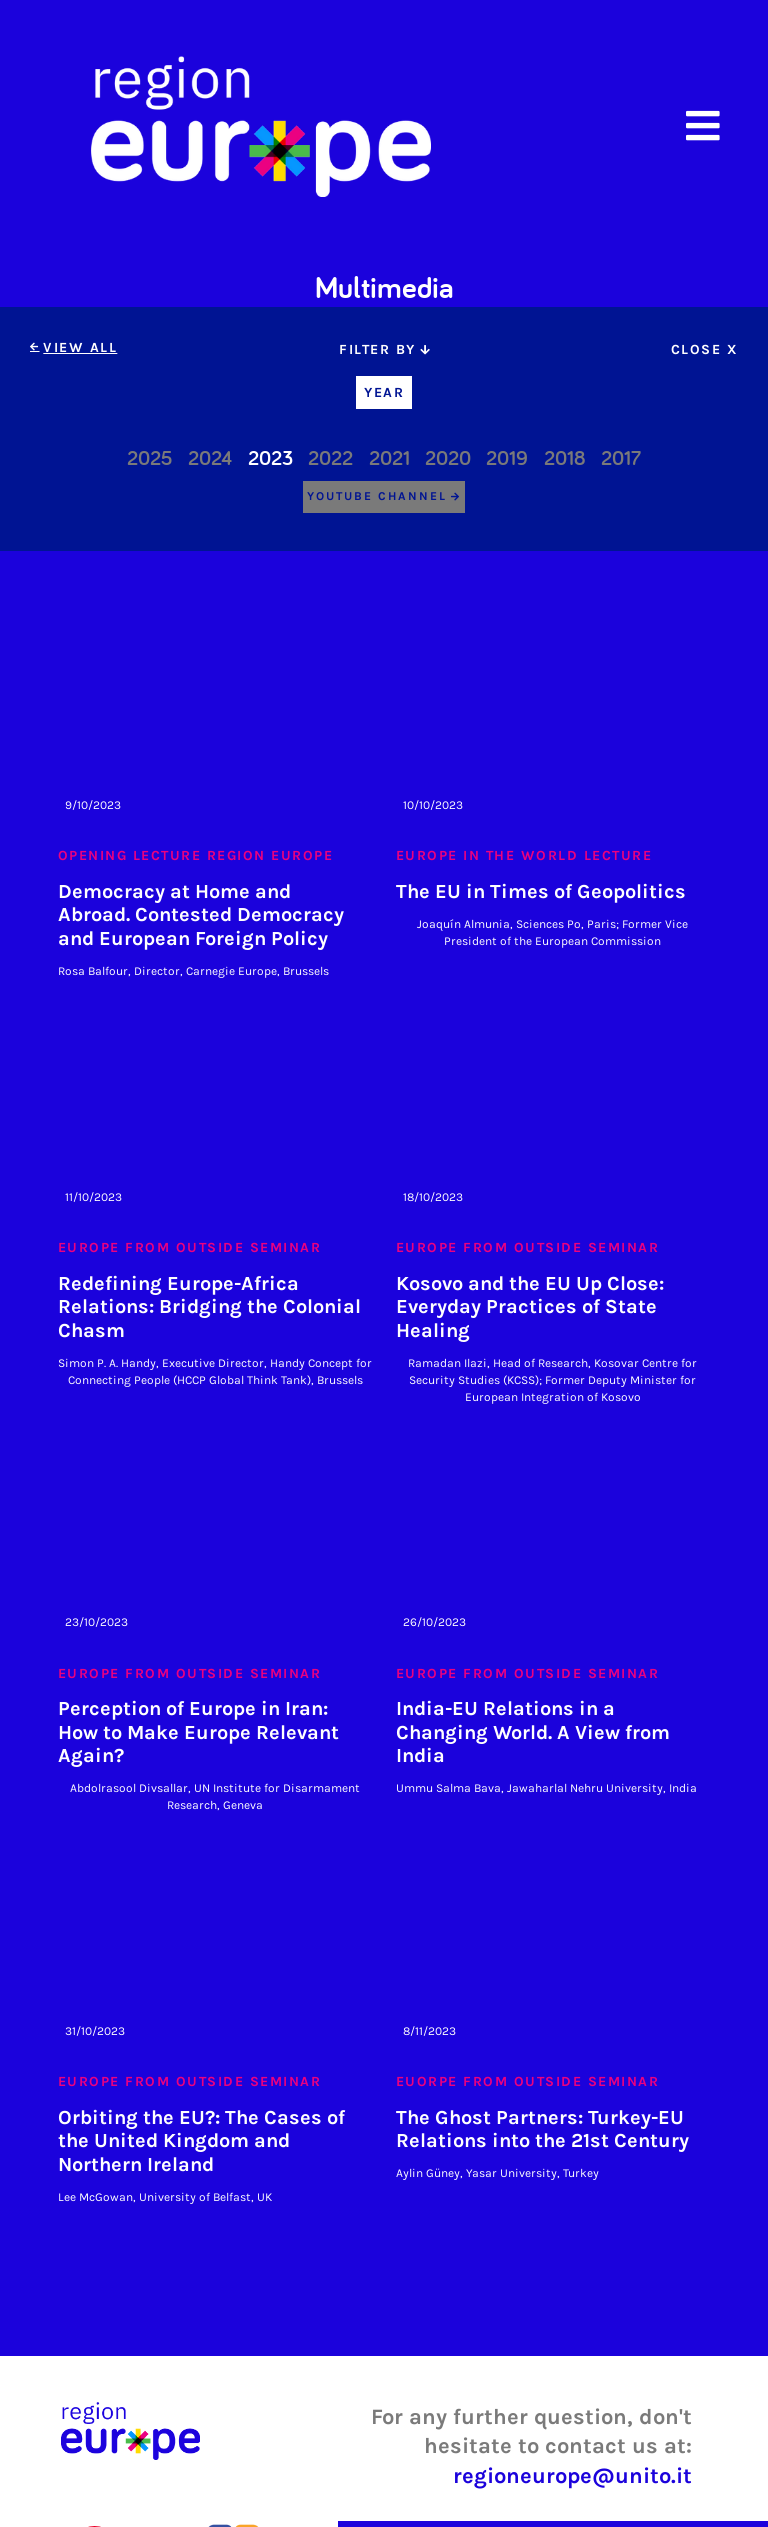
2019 (507, 459)
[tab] (383, 349)
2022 (330, 459)
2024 (210, 459)
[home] (261, 126)
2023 (270, 459)
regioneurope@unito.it (572, 2475)
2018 (565, 459)
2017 (621, 459)
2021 (389, 459)
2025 (150, 459)
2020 (448, 459)
